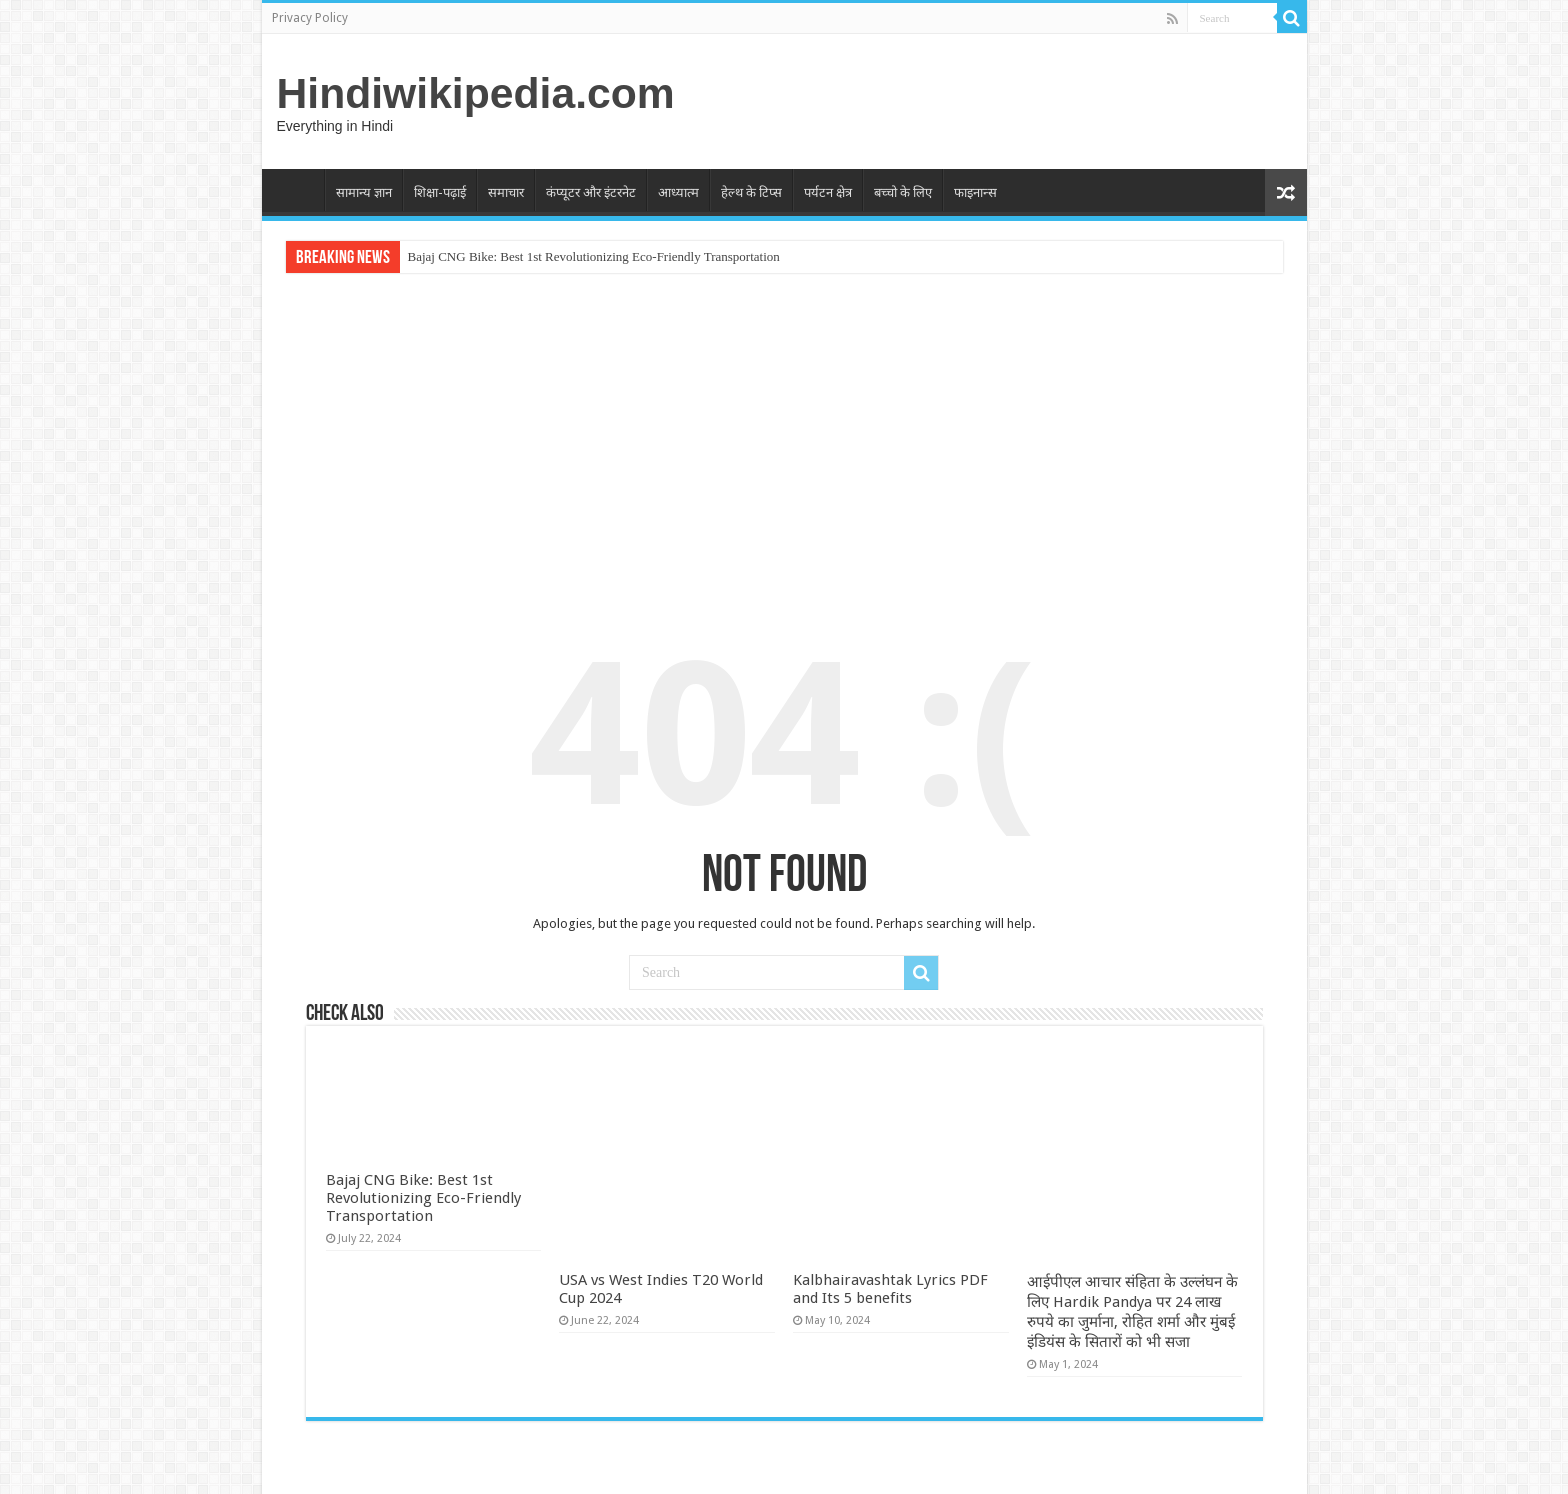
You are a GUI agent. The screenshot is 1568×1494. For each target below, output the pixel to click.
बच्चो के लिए (903, 192)
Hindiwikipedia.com (476, 93)
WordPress (1118, 1461)
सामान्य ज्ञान (364, 192)
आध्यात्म (678, 192)
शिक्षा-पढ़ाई (440, 192)
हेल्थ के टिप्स (751, 192)
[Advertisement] (784, 438)
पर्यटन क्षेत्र (828, 192)
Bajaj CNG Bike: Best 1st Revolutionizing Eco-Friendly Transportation (594, 256)
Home (298, 190)
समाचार (506, 192)
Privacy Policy (310, 18)
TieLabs (1260, 1461)
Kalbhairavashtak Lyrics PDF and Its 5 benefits (890, 1090)
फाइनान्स (975, 192)
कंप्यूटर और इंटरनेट (591, 192)
